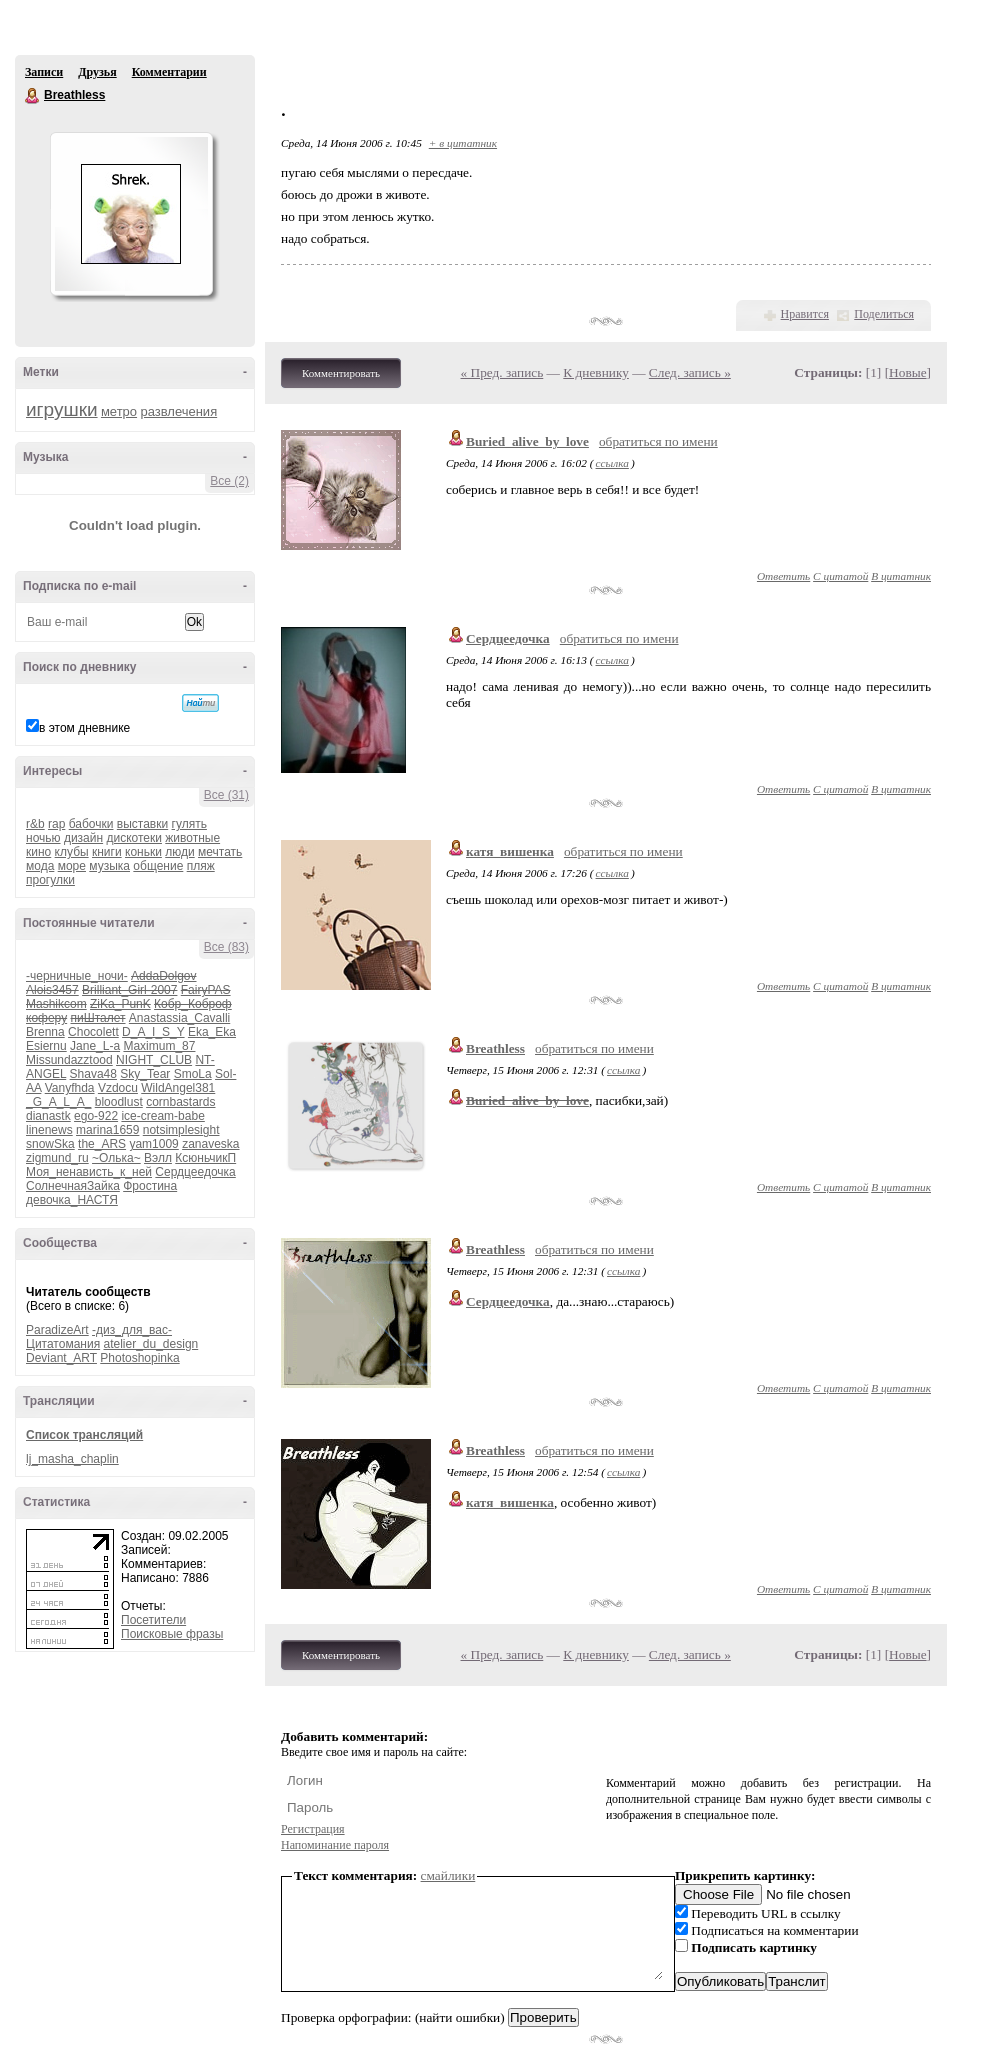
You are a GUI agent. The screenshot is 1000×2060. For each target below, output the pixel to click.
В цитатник (901, 576)
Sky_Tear (145, 1074)
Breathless (33, 96)
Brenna (45, 1032)
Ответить (783, 576)
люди (179, 852)
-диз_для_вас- (132, 1330)
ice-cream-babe (162, 1116)
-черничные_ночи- (77, 976)
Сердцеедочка (195, 1172)
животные (192, 838)
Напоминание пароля (335, 1845)
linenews (49, 1130)
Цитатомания (63, 1344)
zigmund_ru (57, 1158)
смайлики (448, 1875)
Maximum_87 (159, 1046)
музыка (109, 866)
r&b (35, 824)
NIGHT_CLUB (154, 1060)
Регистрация (313, 1829)
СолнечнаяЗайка (73, 1186)
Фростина (150, 1186)
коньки (143, 852)
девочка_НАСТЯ (72, 1200)
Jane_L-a (95, 1046)
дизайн (83, 838)
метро (119, 411)
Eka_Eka (212, 1032)
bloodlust (119, 1102)
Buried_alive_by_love (527, 441)
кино (38, 852)
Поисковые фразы (172, 1634)
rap (56, 824)
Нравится (805, 314)
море (72, 866)
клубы (72, 852)
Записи (44, 72)
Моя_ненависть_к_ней (89, 1172)
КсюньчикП (205, 1158)
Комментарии (169, 72)
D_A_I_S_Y (153, 1032)
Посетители (153, 1620)
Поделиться (884, 314)
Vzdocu (118, 1088)
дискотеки (134, 838)
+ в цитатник (463, 143)
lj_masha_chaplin (72, 1459)
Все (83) (226, 947)
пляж (201, 866)
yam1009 (153, 1144)
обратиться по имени (658, 441)
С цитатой (840, 576)
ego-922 (96, 1116)
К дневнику (596, 372)
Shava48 (93, 1074)
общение (158, 866)
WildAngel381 (178, 1088)
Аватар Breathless (131, 214)
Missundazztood (69, 1060)
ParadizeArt (57, 1330)
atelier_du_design (150, 1344)
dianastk (48, 1116)
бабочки (91, 824)
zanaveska (210, 1144)
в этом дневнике (84, 728)
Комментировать (341, 373)
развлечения (178, 411)
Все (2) (229, 481)
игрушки (62, 409)
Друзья (97, 72)
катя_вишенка (510, 851)
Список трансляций (84, 1435)
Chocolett (93, 1032)
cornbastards (180, 1102)
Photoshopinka (139, 1358)
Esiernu (46, 1046)
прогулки (50, 880)
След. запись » (690, 372)
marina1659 (107, 1130)
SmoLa (193, 1074)
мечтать (220, 852)
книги (107, 852)
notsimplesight (181, 1130)
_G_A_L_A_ (58, 1102)
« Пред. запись (502, 372)
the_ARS (102, 1144)
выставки (142, 824)
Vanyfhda (70, 1088)
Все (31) (226, 795)
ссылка (612, 463)
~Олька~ (116, 1158)
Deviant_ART (61, 1358)
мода (40, 866)
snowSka (50, 1144)
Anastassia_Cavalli (179, 1018)
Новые (907, 372)
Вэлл (158, 1158)
